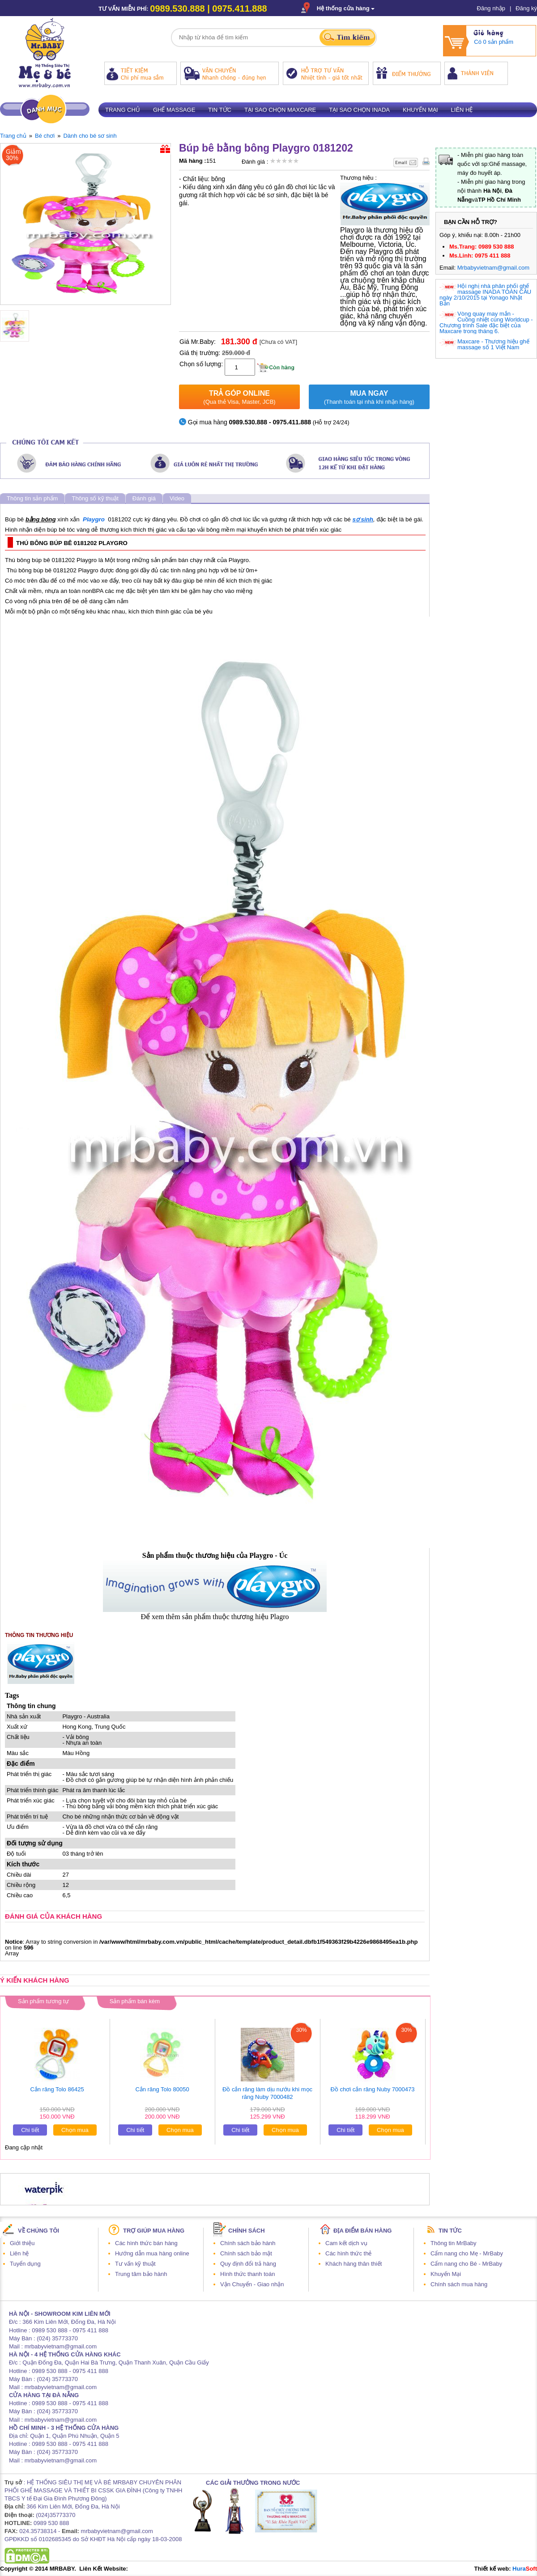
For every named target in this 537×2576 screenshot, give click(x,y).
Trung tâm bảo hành (141, 2274)
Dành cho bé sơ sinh (89, 135)
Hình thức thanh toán (247, 2274)
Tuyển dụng (25, 2263)
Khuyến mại (420, 109)
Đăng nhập (491, 8)
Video (177, 498)
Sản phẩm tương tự (43, 2001)
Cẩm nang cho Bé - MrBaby (466, 2263)
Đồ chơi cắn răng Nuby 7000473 (373, 2089)
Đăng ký (526, 8)
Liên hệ (462, 109)
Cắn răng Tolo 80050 (162, 2089)
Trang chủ (122, 109)
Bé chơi (45, 135)
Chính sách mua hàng (458, 2284)
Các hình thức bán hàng (146, 2243)
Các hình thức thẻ (348, 2253)
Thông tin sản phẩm (32, 498)
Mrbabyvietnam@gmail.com (493, 267)
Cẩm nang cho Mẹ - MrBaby (466, 2253)
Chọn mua (75, 2130)
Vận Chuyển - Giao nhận (252, 2284)
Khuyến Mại (445, 2274)
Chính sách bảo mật (246, 2253)
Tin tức (219, 109)
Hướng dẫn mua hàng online (152, 2253)
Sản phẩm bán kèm (135, 2001)
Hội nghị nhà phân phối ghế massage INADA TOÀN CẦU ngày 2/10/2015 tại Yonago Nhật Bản (485, 295)
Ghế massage (174, 109)
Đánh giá (144, 498)
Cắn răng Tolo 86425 (57, 2089)
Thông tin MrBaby (453, 2243)
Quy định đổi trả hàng (248, 2263)
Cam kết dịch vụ (346, 2243)
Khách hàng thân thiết (353, 2263)
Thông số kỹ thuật (95, 498)
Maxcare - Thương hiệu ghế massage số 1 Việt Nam (493, 344)
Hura (524, 2568)
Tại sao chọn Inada (359, 109)
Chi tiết (30, 2130)
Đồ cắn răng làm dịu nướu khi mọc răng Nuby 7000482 (267, 2093)
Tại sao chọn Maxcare (280, 109)
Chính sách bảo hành (247, 2243)
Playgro (94, 519)
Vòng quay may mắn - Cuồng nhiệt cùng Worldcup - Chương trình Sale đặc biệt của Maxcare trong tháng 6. (486, 322)
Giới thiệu (22, 2243)
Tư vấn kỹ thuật (135, 2263)
